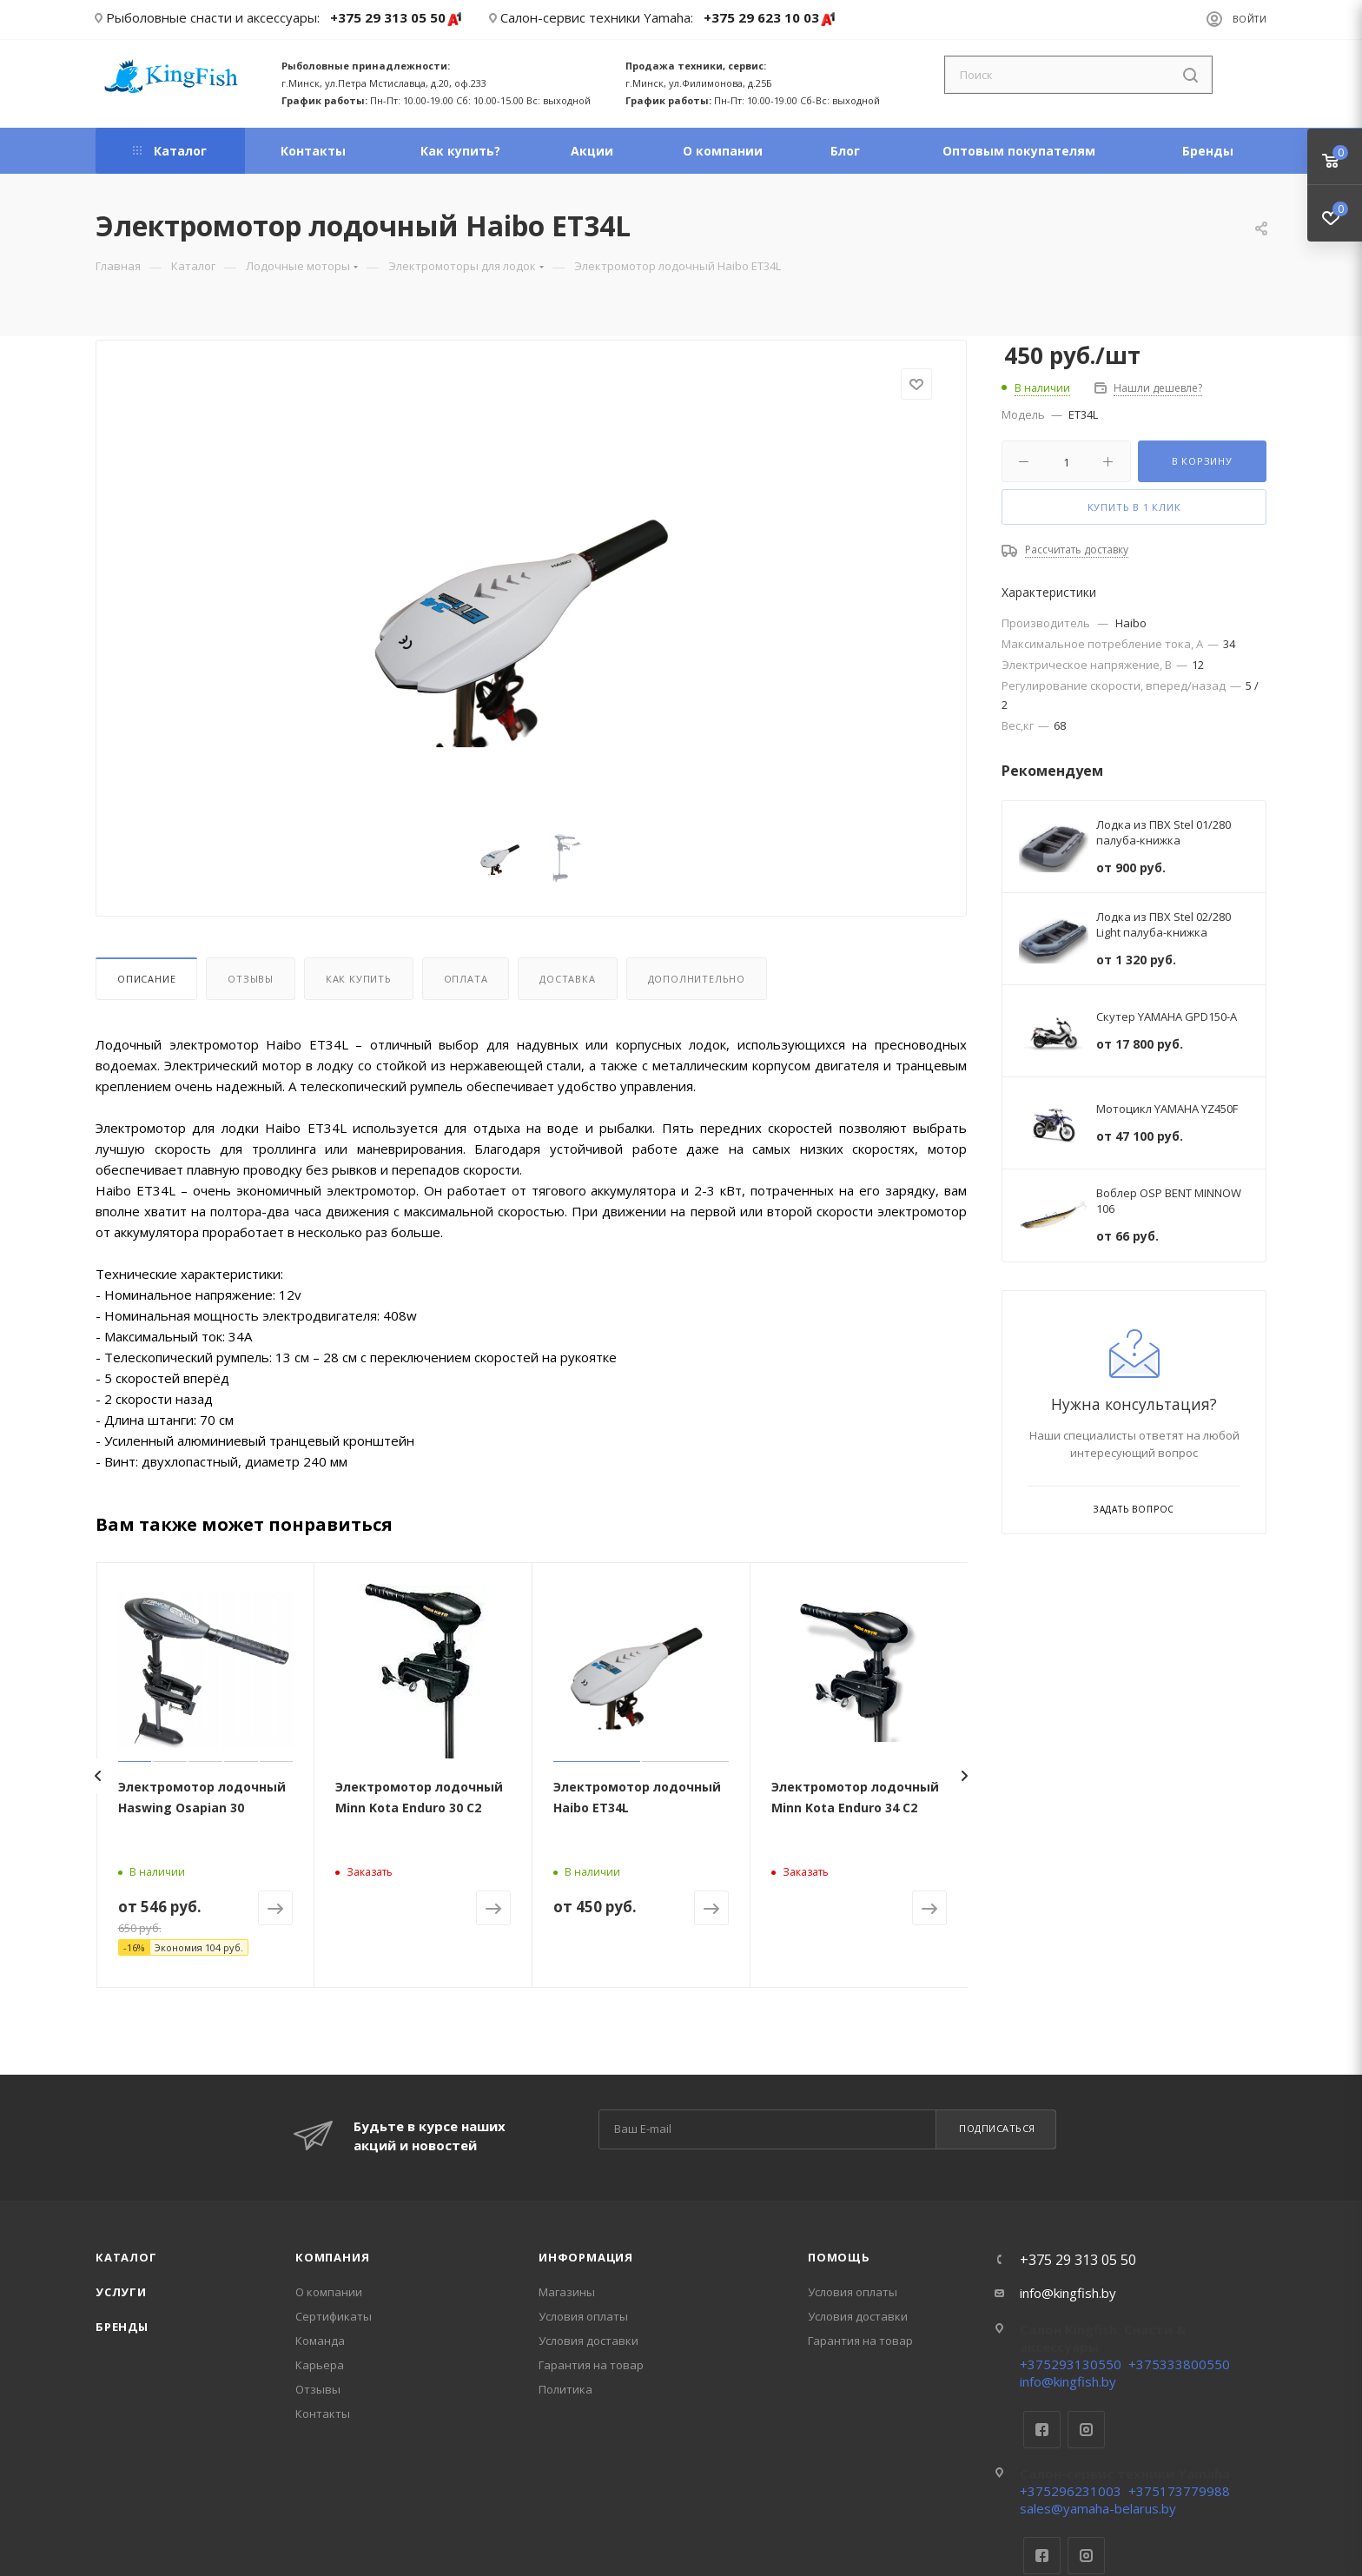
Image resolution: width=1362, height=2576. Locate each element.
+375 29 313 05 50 (396, 19)
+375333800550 (1179, 2364)
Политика (565, 2389)
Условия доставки (588, 2340)
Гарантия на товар (591, 2365)
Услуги (121, 2292)
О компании (328, 2292)
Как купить (359, 978)
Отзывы (251, 978)
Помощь (839, 2257)
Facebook (1042, 2429)
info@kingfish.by (1068, 2292)
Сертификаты (333, 2316)
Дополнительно (696, 978)
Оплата (466, 978)
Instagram (1086, 2429)
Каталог (126, 2257)
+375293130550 (1070, 2364)
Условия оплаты (583, 2316)
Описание (146, 978)
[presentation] (97, 1775)
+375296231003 (1070, 2491)
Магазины (567, 2292)
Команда (320, 2340)
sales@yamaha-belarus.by (1098, 2508)
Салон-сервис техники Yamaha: (596, 17)
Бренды (122, 2326)
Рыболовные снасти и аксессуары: (213, 17)
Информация (586, 2257)
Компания (332, 2257)
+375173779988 (1179, 2491)
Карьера (319, 2365)
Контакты (322, 2413)
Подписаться (997, 2128)
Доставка (567, 978)
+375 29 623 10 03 (770, 19)
